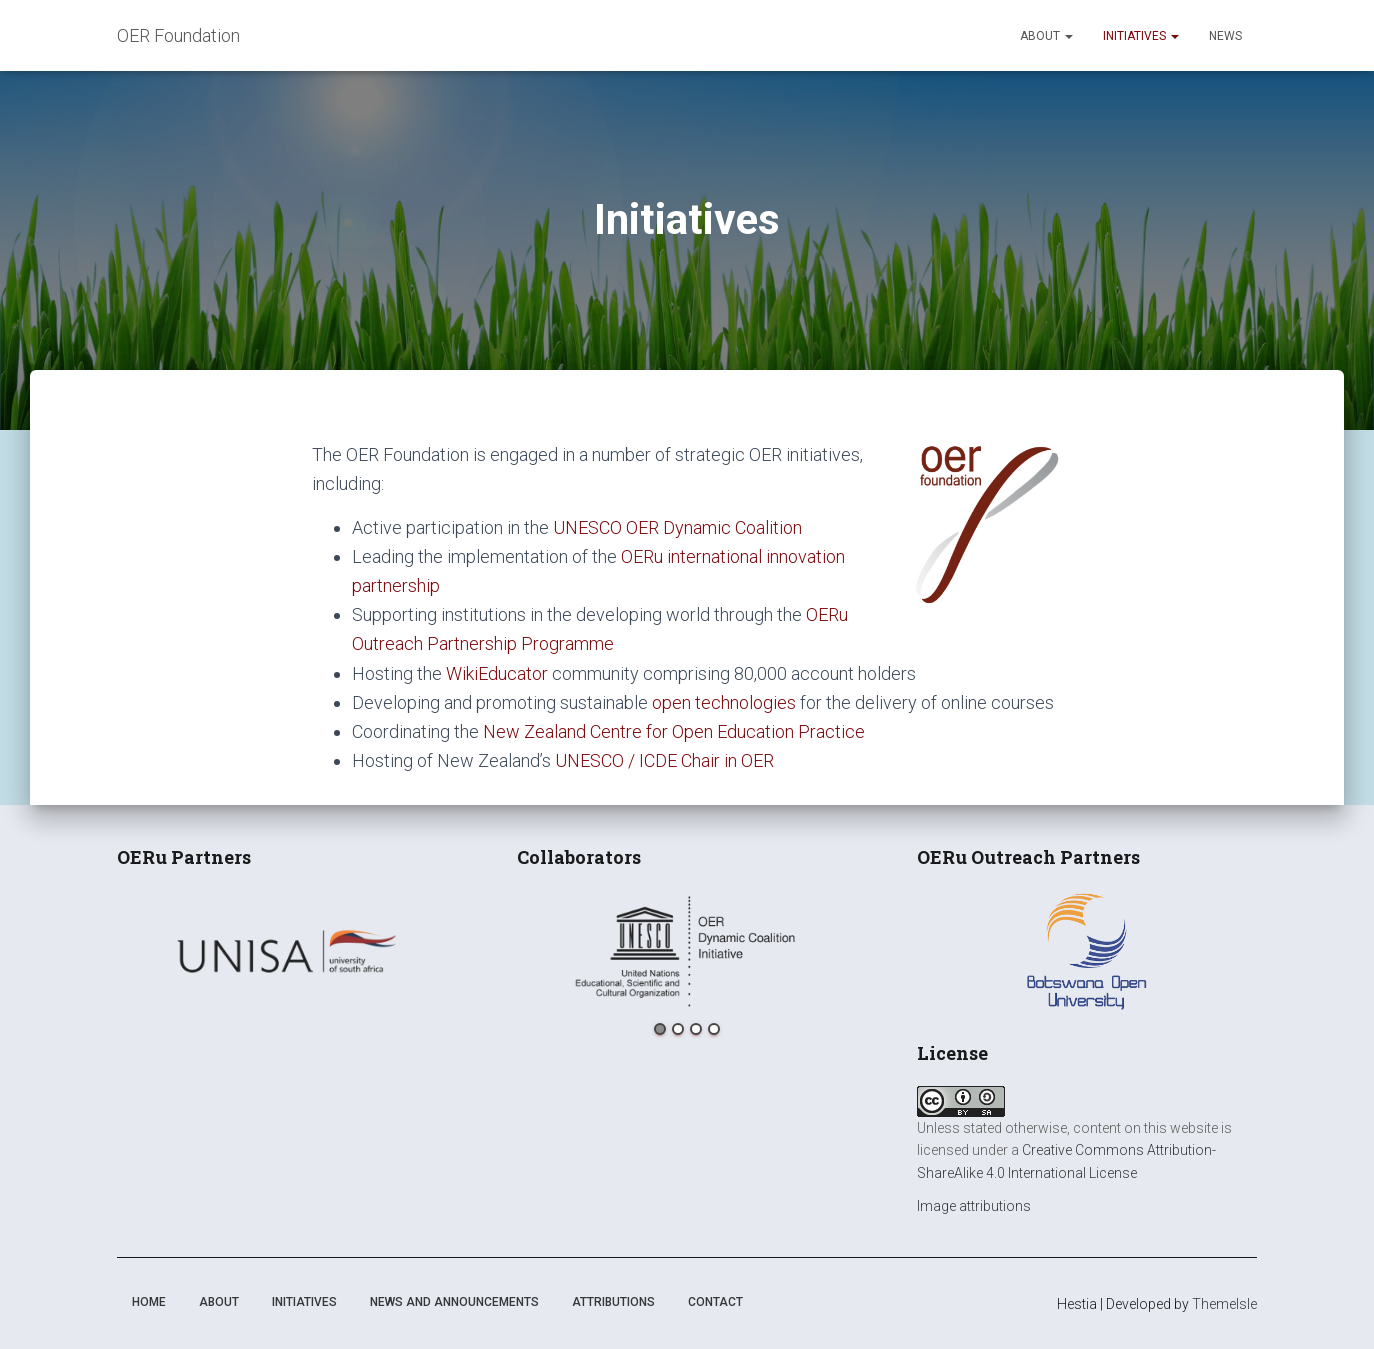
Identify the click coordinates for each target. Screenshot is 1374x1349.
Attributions (613, 1302)
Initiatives (1141, 36)
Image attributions (974, 1206)
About (1046, 36)
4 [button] (714, 1029)
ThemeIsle (1224, 1304)
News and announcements (454, 1302)
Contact (715, 1302)
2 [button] (678, 1029)
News (1225, 36)
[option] (287, 951)
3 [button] (696, 1029)
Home (149, 1302)
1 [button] (660, 1029)
